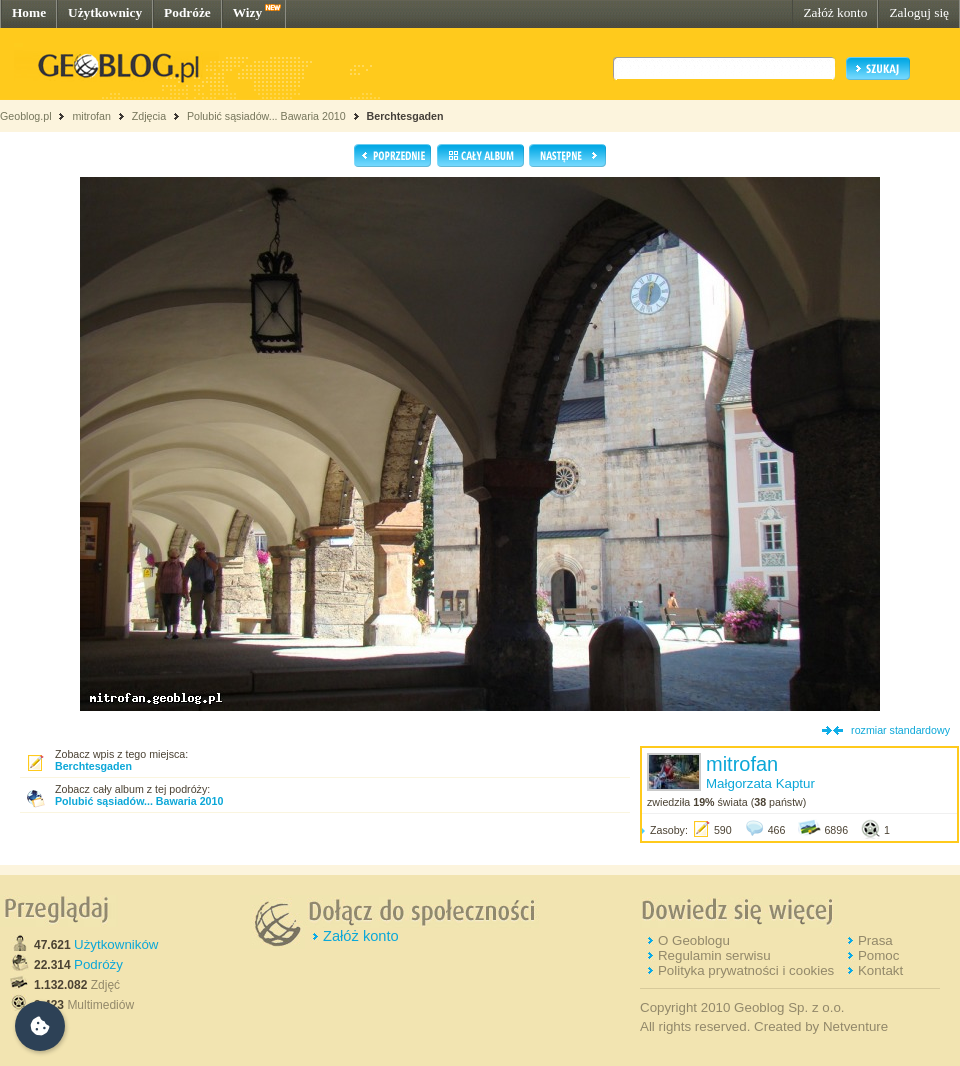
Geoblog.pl (26, 116)
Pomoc (878, 955)
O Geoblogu (694, 940)
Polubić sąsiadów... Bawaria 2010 (268, 116)
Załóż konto (835, 12)
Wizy (247, 12)
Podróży (98, 964)
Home (29, 12)
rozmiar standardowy (900, 730)
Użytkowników (116, 944)
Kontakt (880, 970)
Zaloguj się (919, 12)
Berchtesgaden (405, 116)
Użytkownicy (105, 12)
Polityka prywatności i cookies (746, 970)
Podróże (187, 12)
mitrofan (91, 116)
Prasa (875, 940)
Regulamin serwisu (714, 955)
